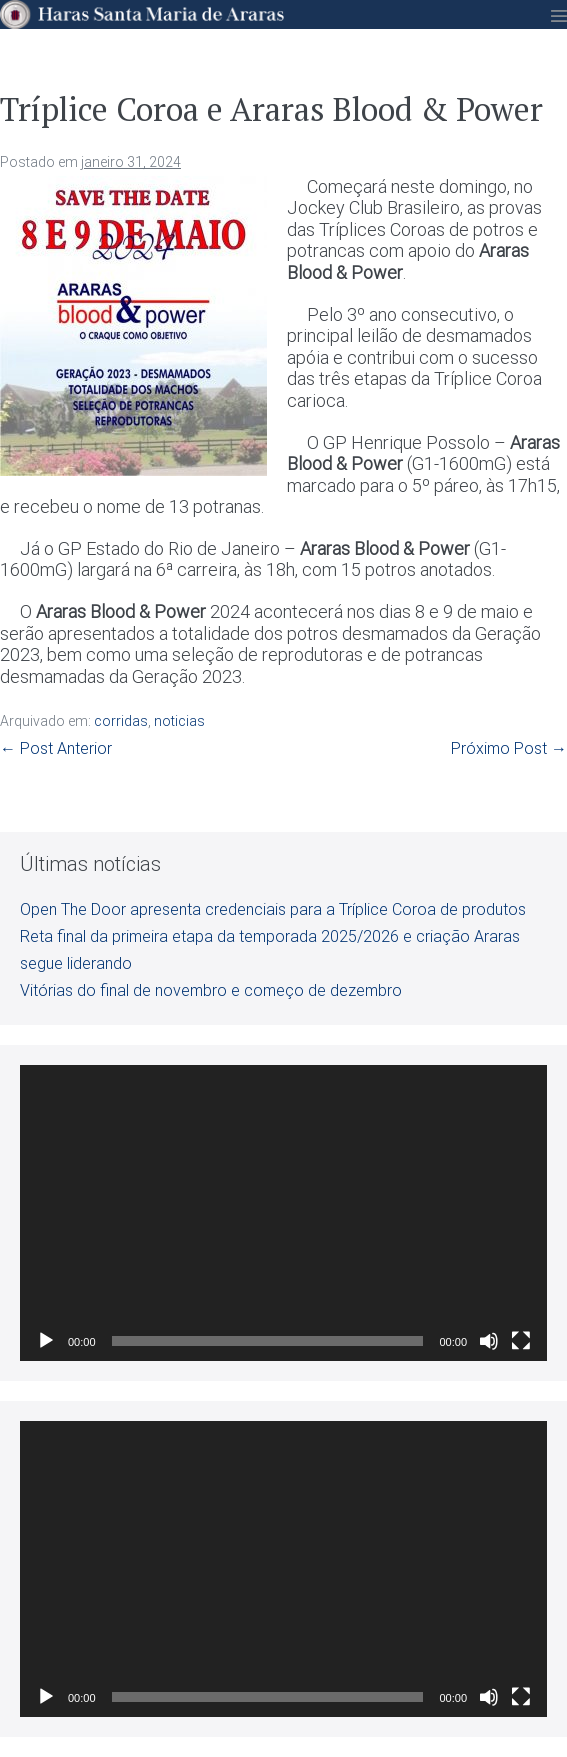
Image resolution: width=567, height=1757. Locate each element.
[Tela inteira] (521, 1341)
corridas (121, 721)
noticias (179, 721)
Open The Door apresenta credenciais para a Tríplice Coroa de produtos (273, 909)
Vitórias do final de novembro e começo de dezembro (211, 990)
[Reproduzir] (46, 1341)
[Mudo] (489, 1341)
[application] (283, 1213)
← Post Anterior (56, 748)
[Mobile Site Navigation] (559, 16)
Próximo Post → (509, 748)
